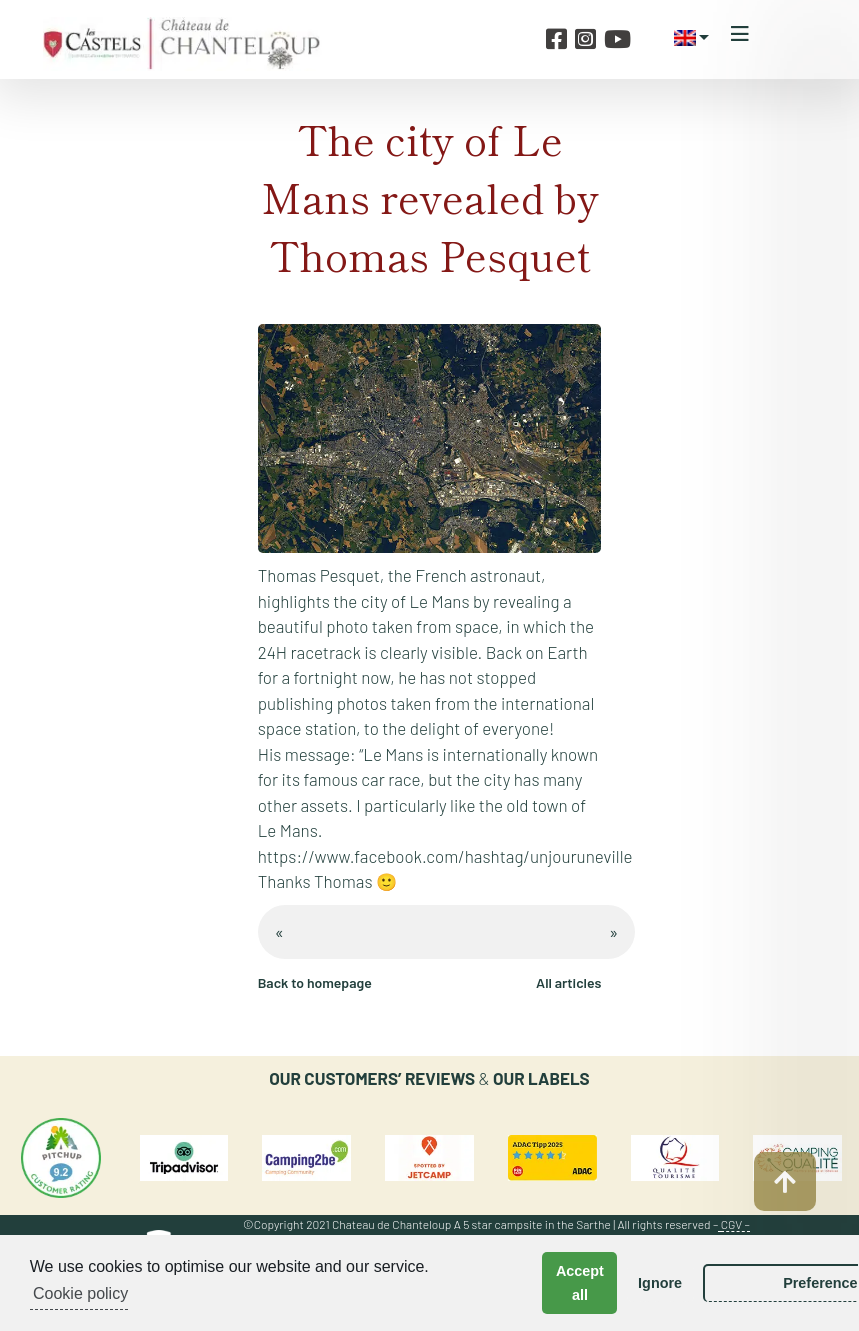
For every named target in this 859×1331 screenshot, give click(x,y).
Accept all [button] (539, 1283)
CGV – (735, 1224)
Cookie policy (80, 1293)
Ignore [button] (619, 1283)
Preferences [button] (745, 1283)
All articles (568, 982)
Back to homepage (315, 982)
